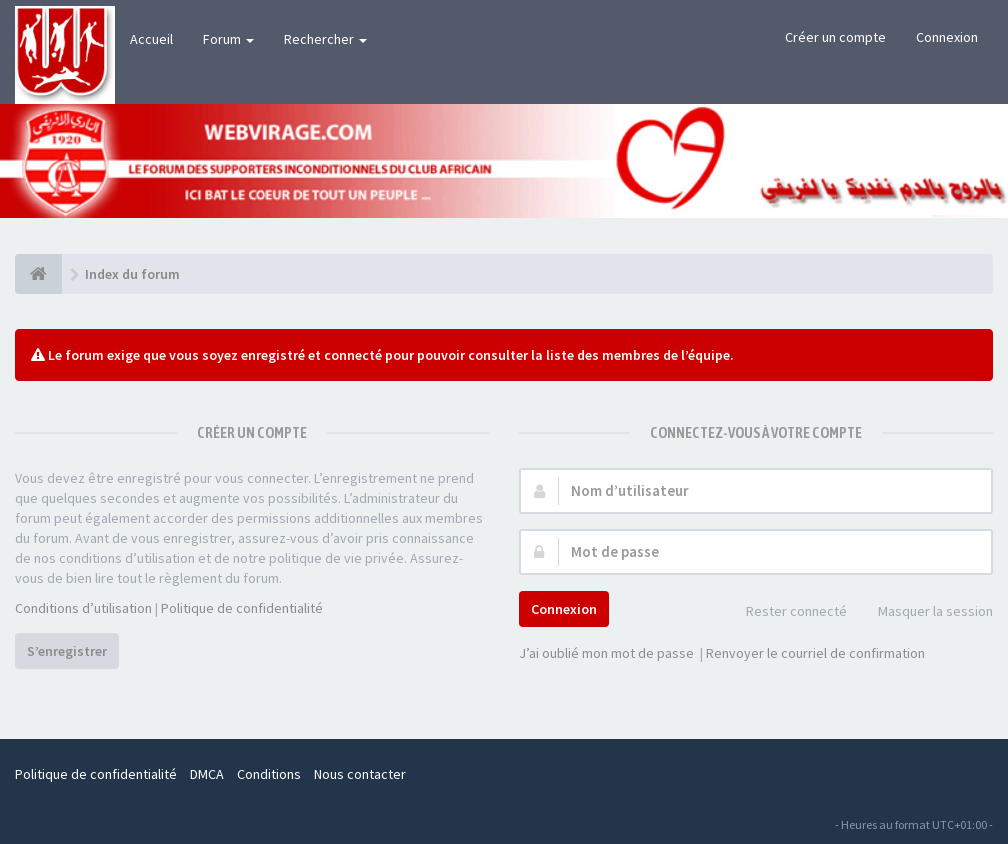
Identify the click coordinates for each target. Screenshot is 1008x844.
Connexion (947, 37)
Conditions (269, 774)
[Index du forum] (38, 274)
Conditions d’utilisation (83, 608)
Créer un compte (835, 37)
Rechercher (325, 39)
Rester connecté (785, 612)
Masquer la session (924, 612)
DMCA (207, 774)
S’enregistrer (67, 651)
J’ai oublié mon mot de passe (606, 653)
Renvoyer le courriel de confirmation (815, 653)
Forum (228, 39)
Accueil (151, 39)
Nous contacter (360, 774)
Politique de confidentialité (242, 608)
